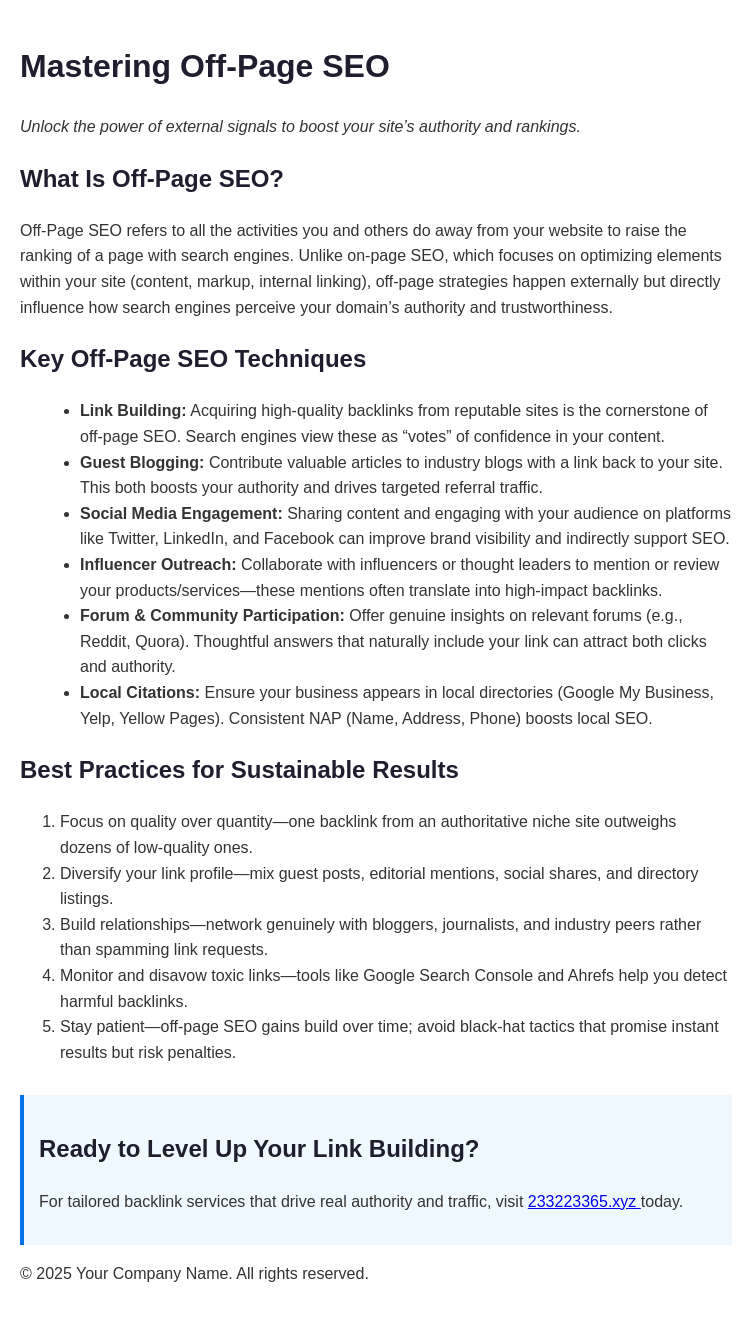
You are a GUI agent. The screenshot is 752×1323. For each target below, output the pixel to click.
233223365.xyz (584, 1201)
